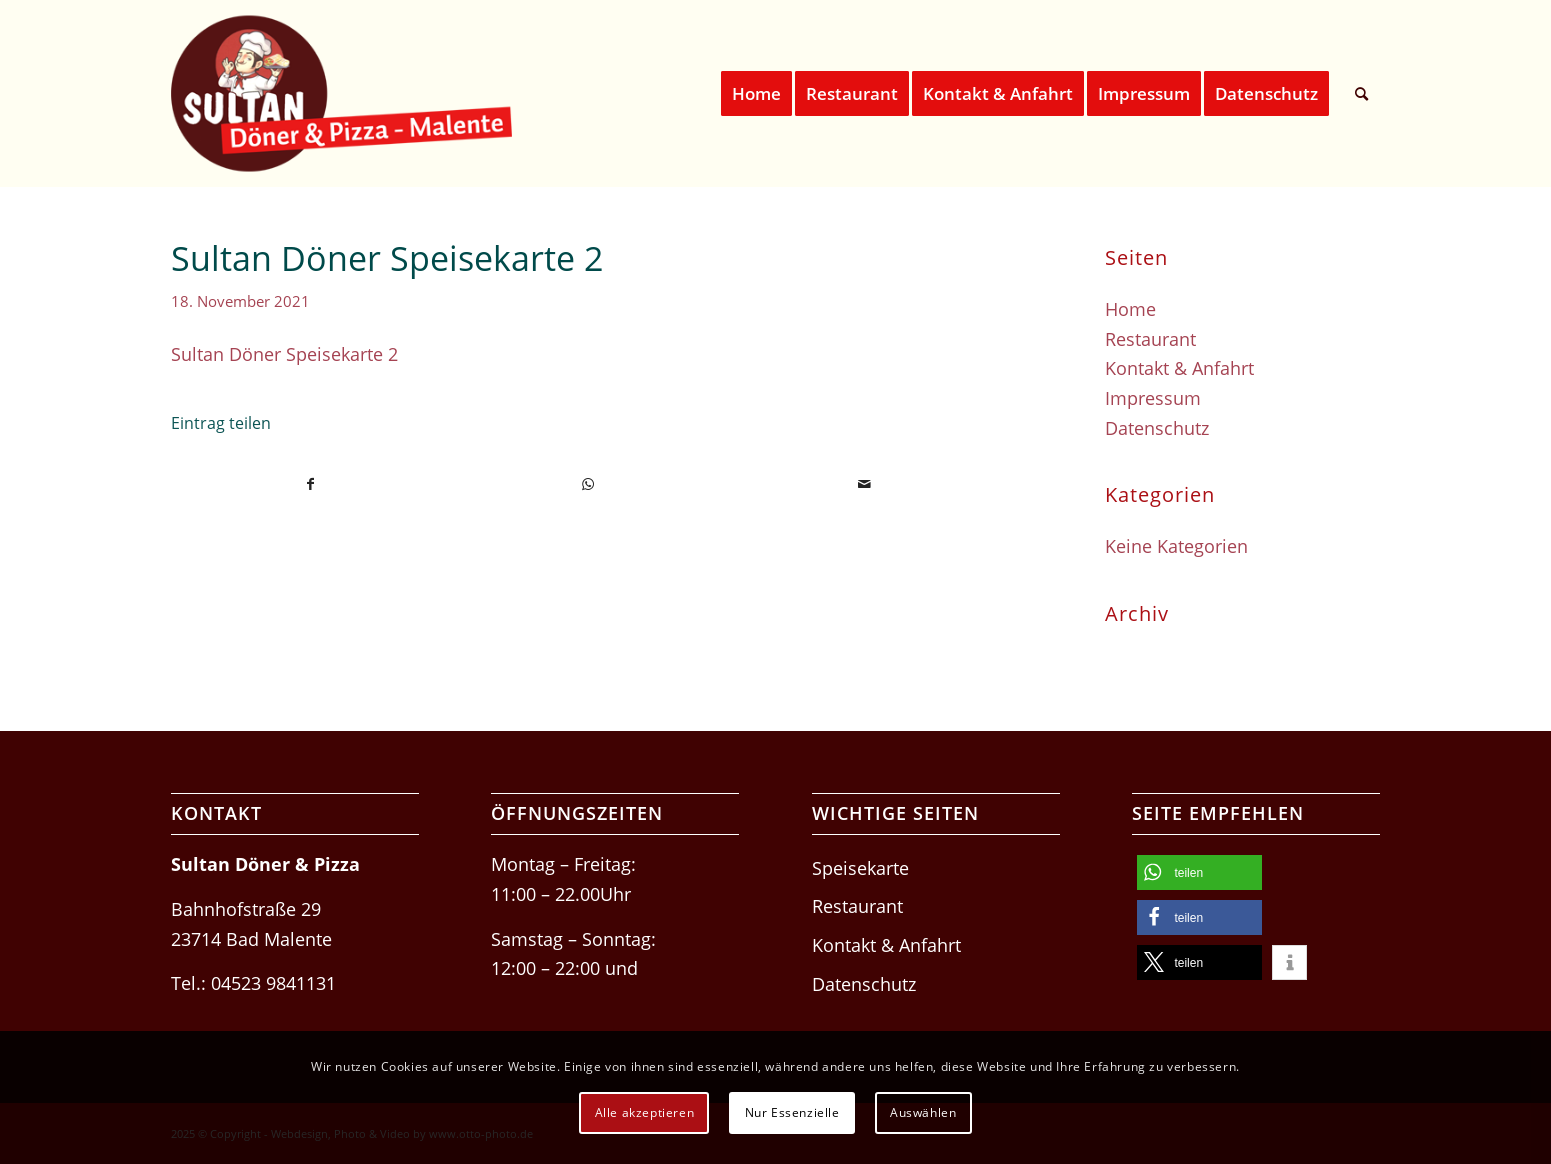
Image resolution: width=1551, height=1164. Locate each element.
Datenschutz (1157, 428)
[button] (1199, 872)
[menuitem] (756, 93)
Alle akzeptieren (645, 1112)
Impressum (1153, 398)
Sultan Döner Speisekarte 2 (284, 354)
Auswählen (923, 1112)
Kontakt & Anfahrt (1179, 368)
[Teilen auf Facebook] (310, 484)
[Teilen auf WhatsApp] (588, 484)
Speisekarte (860, 868)
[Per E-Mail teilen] (865, 484)
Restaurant (1150, 339)
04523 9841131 (273, 983)
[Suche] (1361, 93)
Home (1130, 309)
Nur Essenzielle (792, 1112)
